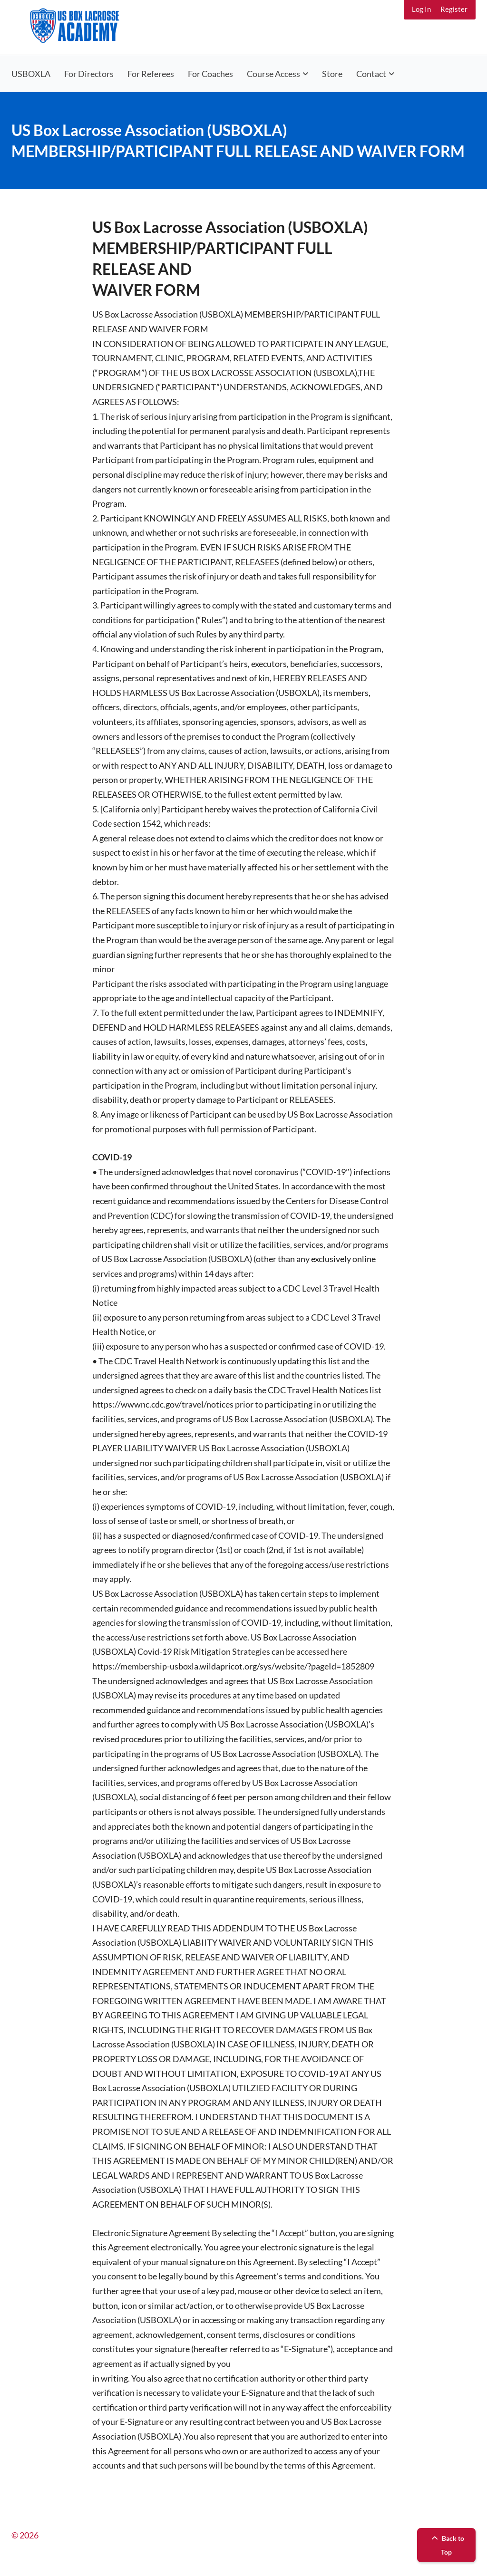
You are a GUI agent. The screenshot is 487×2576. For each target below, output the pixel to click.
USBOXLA (30, 73)
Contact (371, 73)
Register (454, 9)
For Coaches (210, 73)
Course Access (273, 73)
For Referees (150, 73)
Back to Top (446, 2545)
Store (332, 73)
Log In (421, 9)
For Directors (89, 73)
